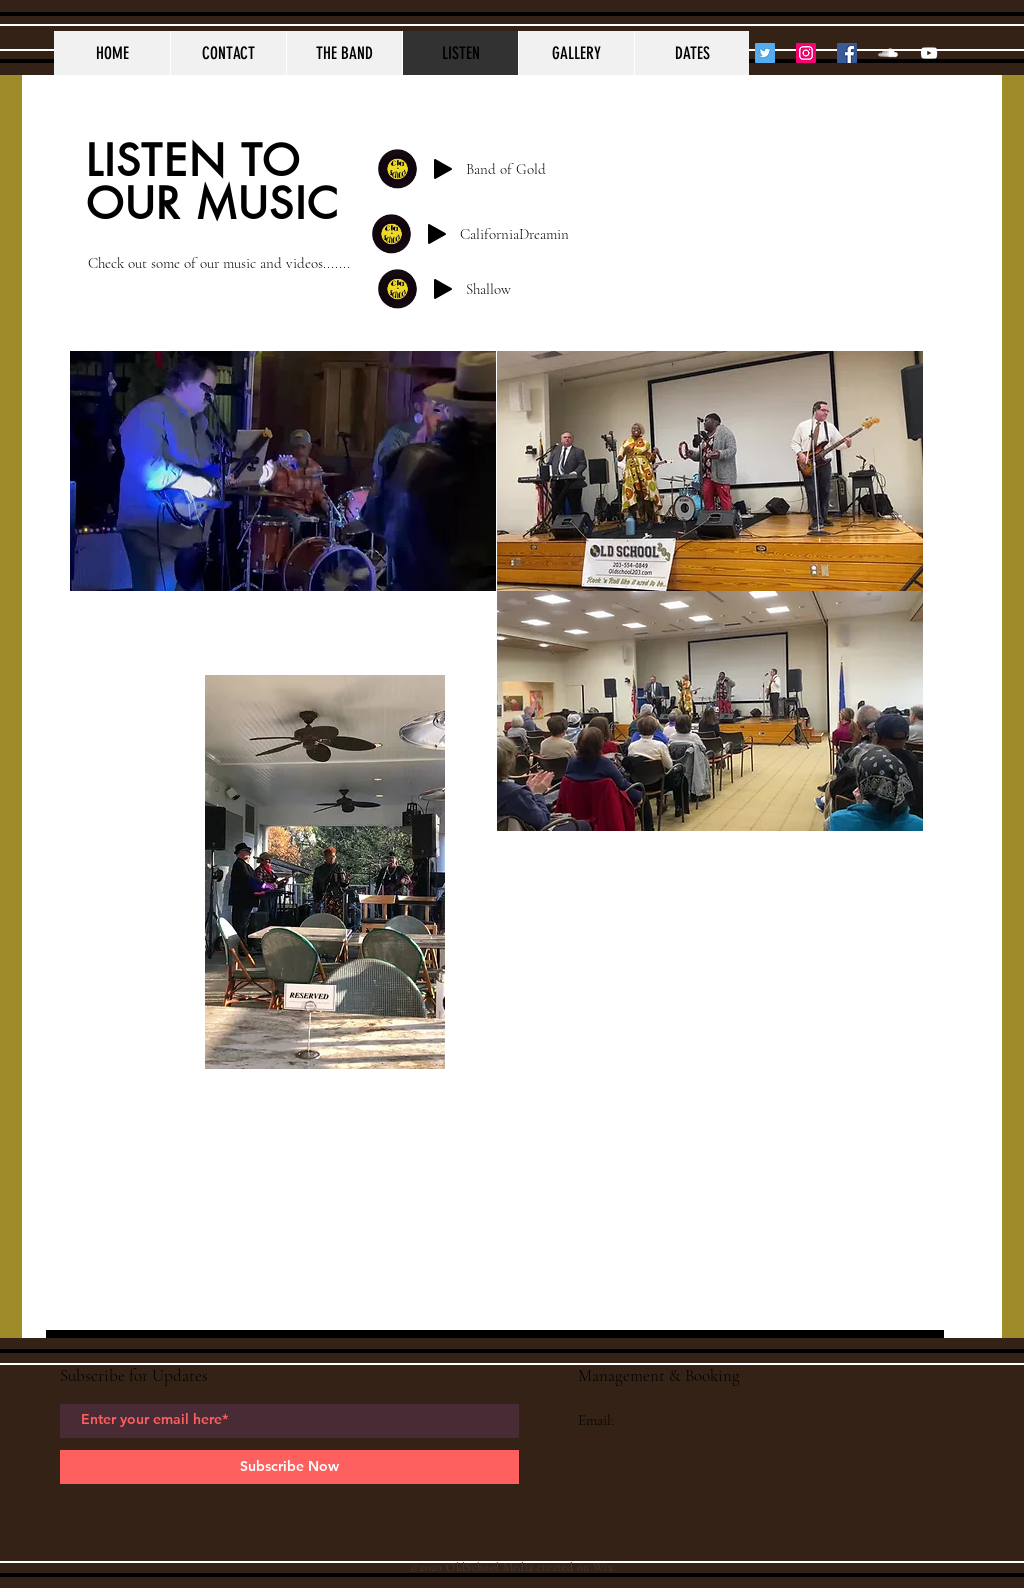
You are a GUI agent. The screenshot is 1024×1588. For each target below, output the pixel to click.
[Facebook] (847, 53)
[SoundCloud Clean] (888, 53)
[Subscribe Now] (289, 1467)
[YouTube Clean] (929, 53)
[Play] (443, 169)
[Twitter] (765, 53)
